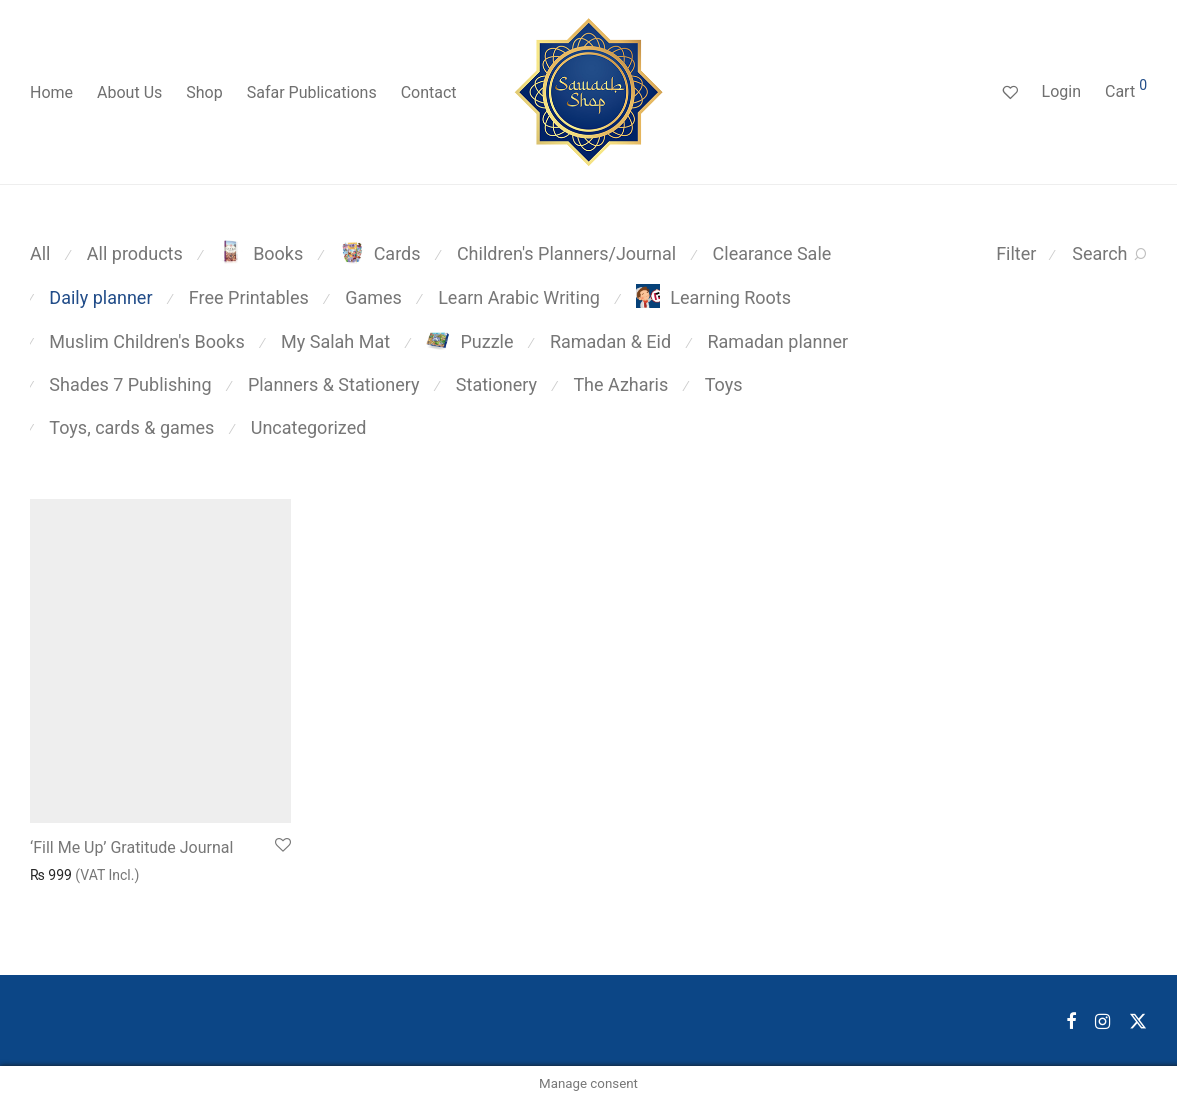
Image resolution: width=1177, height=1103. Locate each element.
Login (1061, 91)
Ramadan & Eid (610, 341)
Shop (204, 92)
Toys (724, 384)
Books (261, 253)
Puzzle (469, 341)
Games (373, 297)
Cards (380, 253)
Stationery (496, 384)
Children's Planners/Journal (566, 253)
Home (51, 92)
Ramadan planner (777, 341)
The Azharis (620, 384)
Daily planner (100, 297)
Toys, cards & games (131, 427)
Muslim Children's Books (146, 341)
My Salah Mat (335, 341)
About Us (129, 92)
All (40, 253)
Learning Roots (713, 297)
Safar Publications (312, 92)
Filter (1016, 253)
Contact (429, 92)
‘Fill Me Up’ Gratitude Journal (131, 847)
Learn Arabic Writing (519, 297)
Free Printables (249, 297)
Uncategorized (309, 427)
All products (135, 253)
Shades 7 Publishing (130, 384)
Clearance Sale (772, 253)
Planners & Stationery (334, 384)
